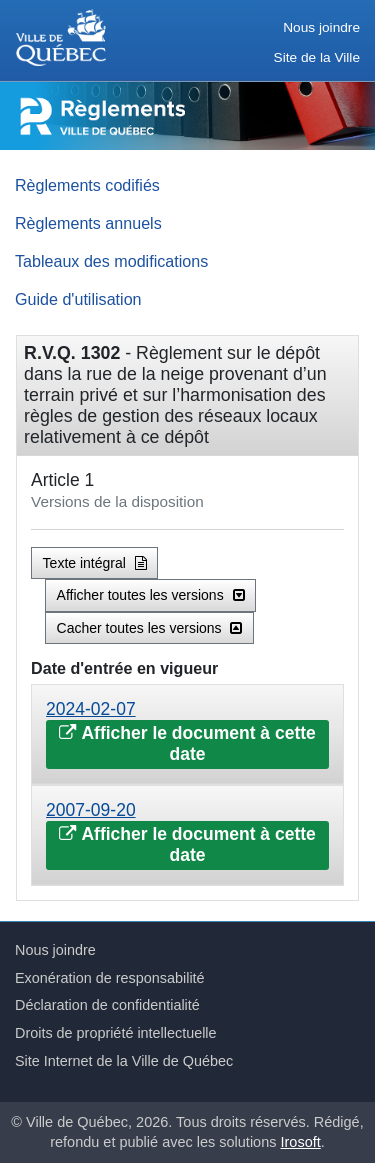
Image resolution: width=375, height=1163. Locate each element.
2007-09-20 (91, 810)
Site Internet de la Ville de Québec (124, 1061)
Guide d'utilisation (78, 299)
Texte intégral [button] (95, 563)
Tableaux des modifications (111, 261)
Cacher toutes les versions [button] (150, 628)
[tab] (187, 734)
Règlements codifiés (87, 185)
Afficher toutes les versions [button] (151, 595)
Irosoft (301, 1142)
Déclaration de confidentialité (107, 1005)
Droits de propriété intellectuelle (116, 1033)
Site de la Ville (317, 57)
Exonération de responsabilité (110, 978)
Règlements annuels (88, 223)
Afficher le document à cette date (187, 743)
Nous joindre (321, 27)
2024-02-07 (91, 709)
